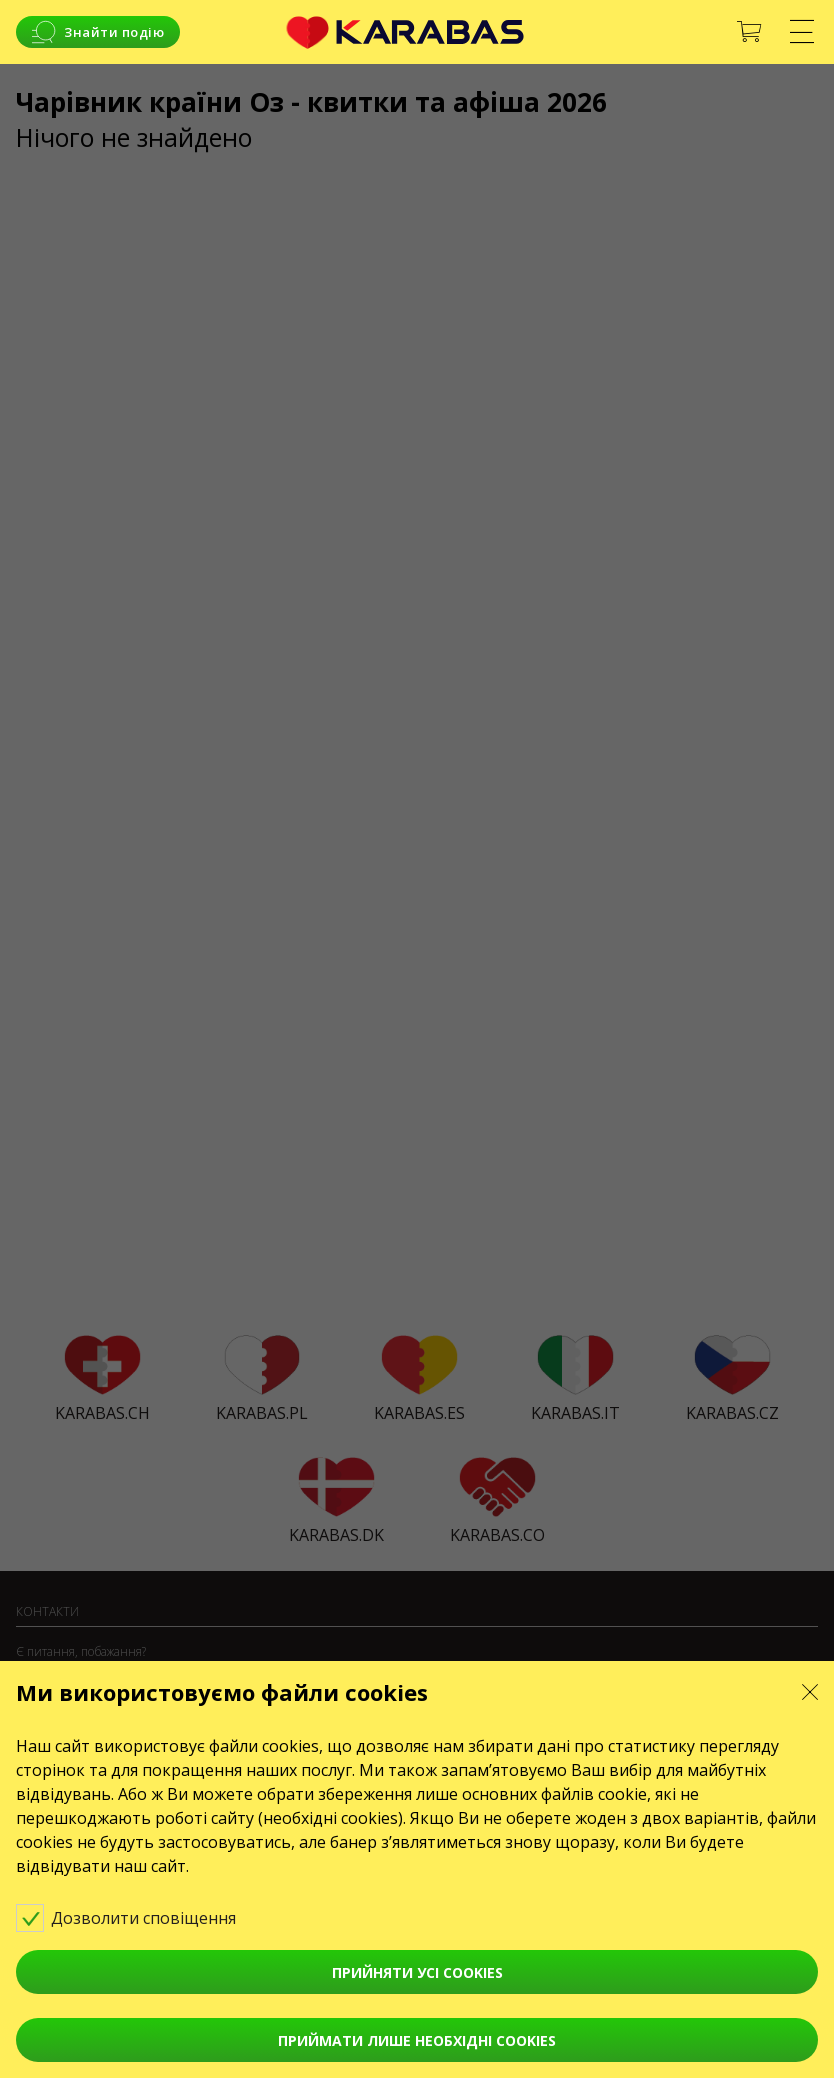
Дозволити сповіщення (140, 1917)
